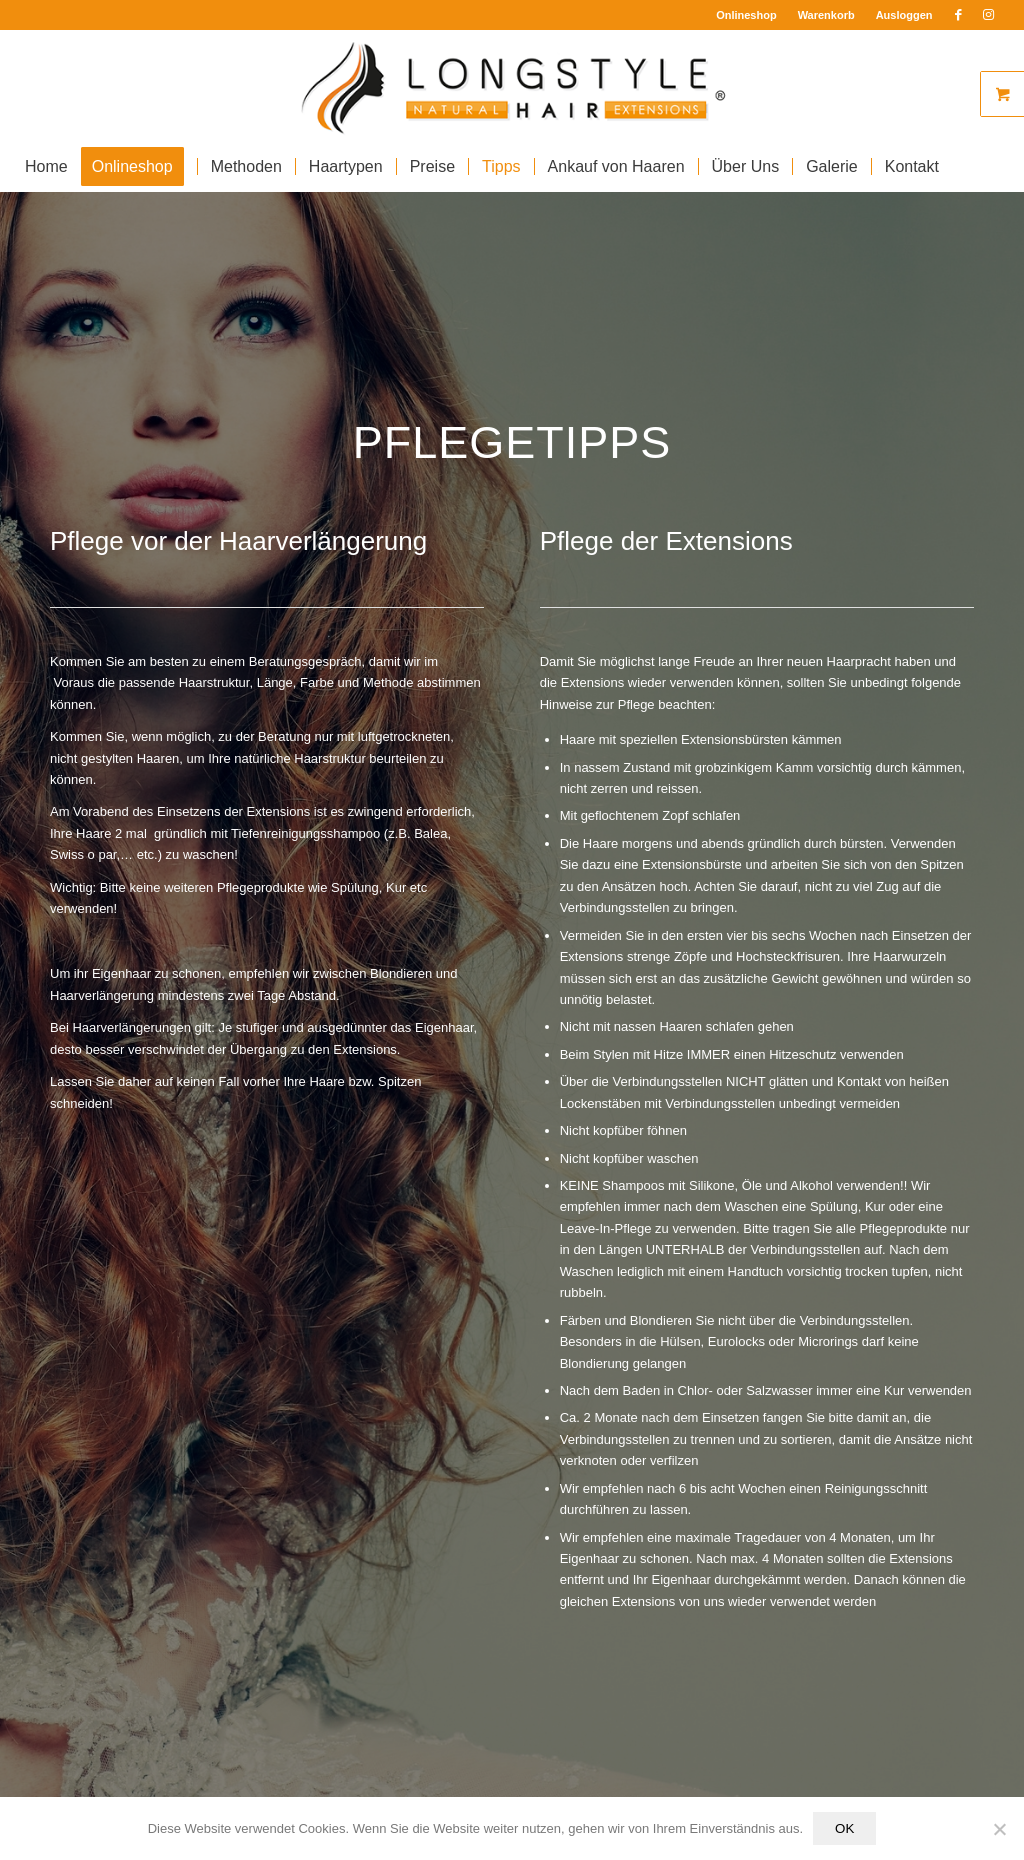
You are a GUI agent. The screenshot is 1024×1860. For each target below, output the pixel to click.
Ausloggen (904, 15)
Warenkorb (826, 15)
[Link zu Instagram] (989, 15)
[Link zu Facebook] (958, 15)
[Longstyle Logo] (512, 86)
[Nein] (999, 1829)
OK (844, 1828)
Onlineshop (746, 15)
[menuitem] (747, 15)
